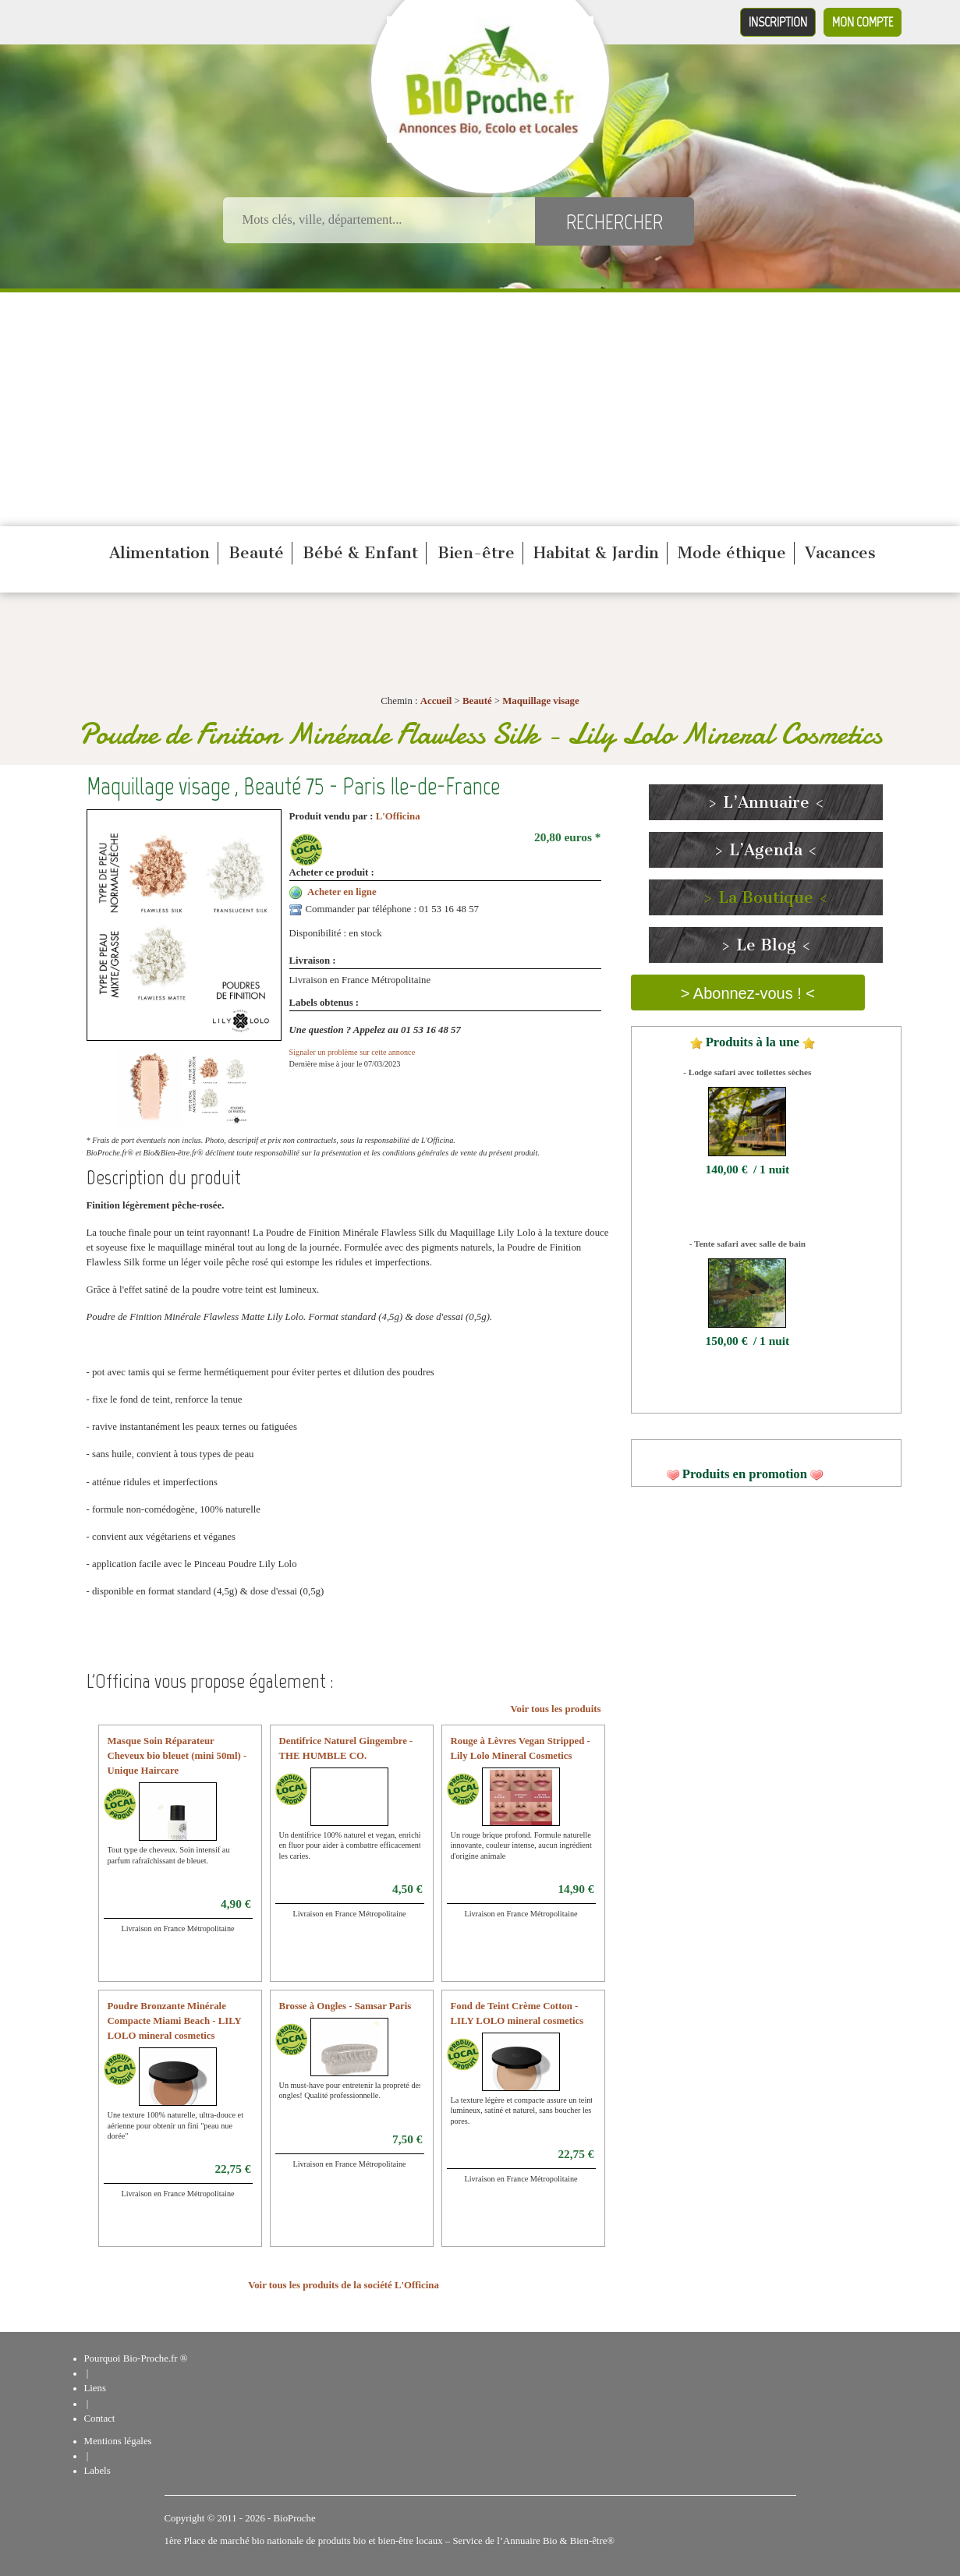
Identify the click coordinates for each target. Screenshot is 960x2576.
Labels (97, 2470)
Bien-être (476, 552)
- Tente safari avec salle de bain (747, 1243)
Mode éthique (732, 552)
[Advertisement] (480, 409)
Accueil (436, 700)
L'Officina (398, 816)
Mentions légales (118, 2441)
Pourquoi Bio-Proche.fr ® (136, 2358)
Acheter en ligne (342, 891)
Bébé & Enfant (360, 552)
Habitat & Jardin (596, 552)
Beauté (256, 552)
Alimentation (159, 552)
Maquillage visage (540, 700)
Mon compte (862, 22)
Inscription (778, 22)
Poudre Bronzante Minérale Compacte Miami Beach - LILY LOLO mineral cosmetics (175, 2021)
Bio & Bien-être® (579, 2540)
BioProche (295, 2518)
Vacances (840, 552)
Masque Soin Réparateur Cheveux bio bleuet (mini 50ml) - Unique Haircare (177, 1756)
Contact (99, 2418)
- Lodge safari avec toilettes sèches (747, 1072)
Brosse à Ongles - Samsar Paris (345, 2006)
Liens (95, 2388)
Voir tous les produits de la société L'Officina (343, 2285)
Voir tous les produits (555, 1709)
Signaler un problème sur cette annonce (352, 1052)
